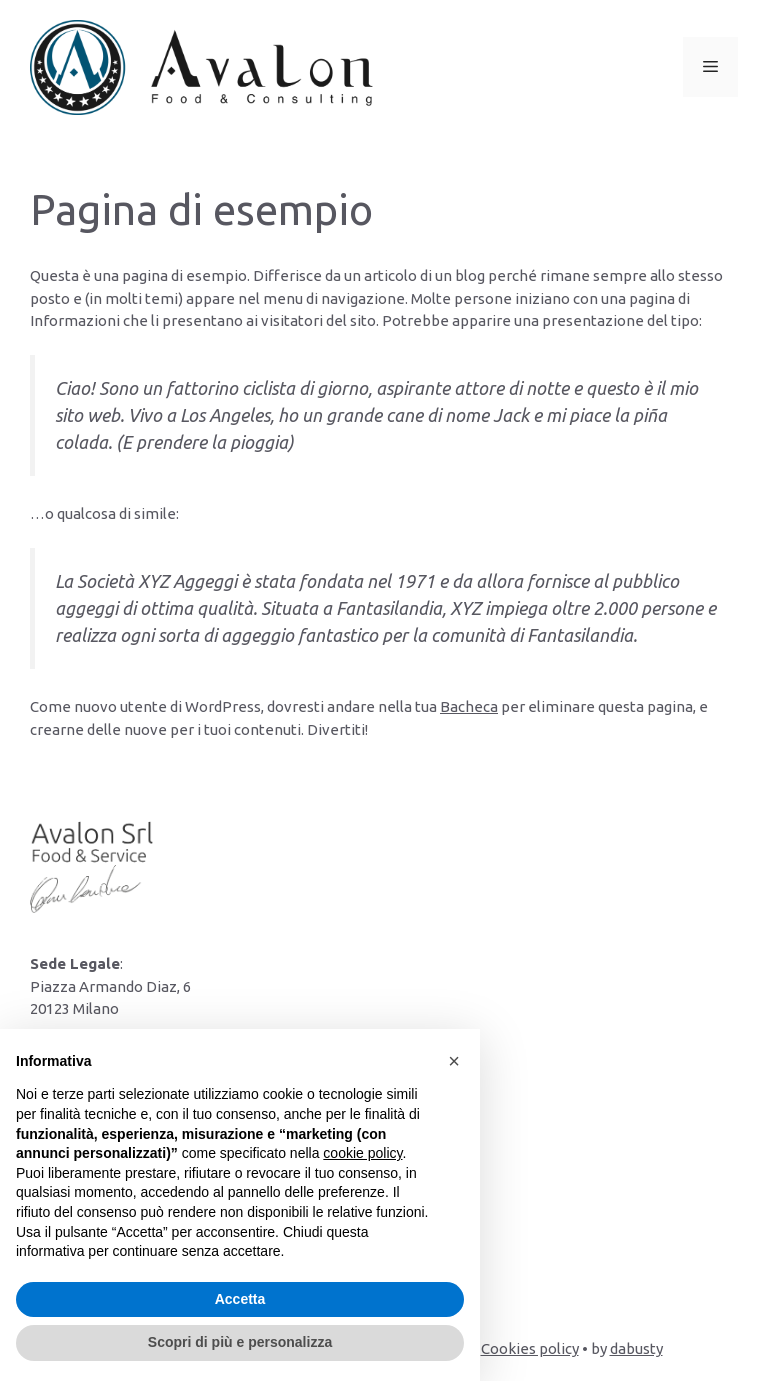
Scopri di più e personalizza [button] (240, 1342)
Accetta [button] (240, 1299)
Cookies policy (530, 1348)
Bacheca (469, 706)
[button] (454, 1061)
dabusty (636, 1348)
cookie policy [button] (362, 1153)
